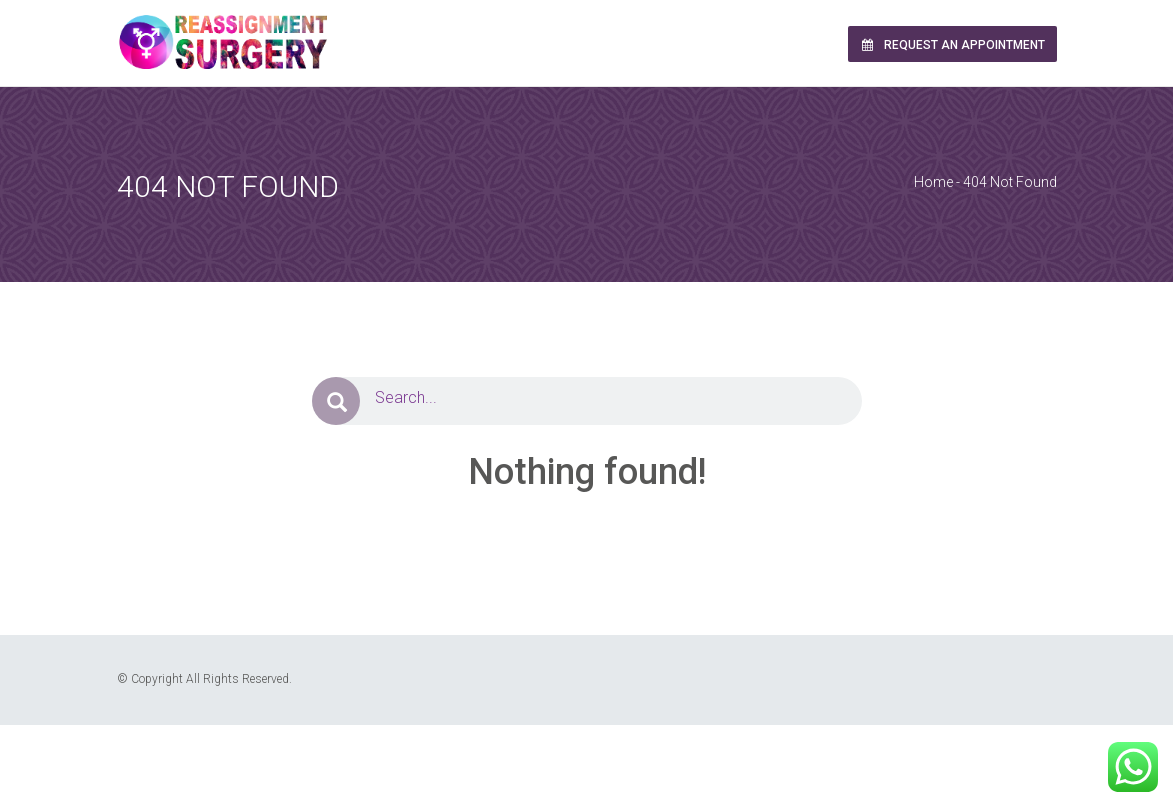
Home (933, 182)
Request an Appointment (952, 45)
